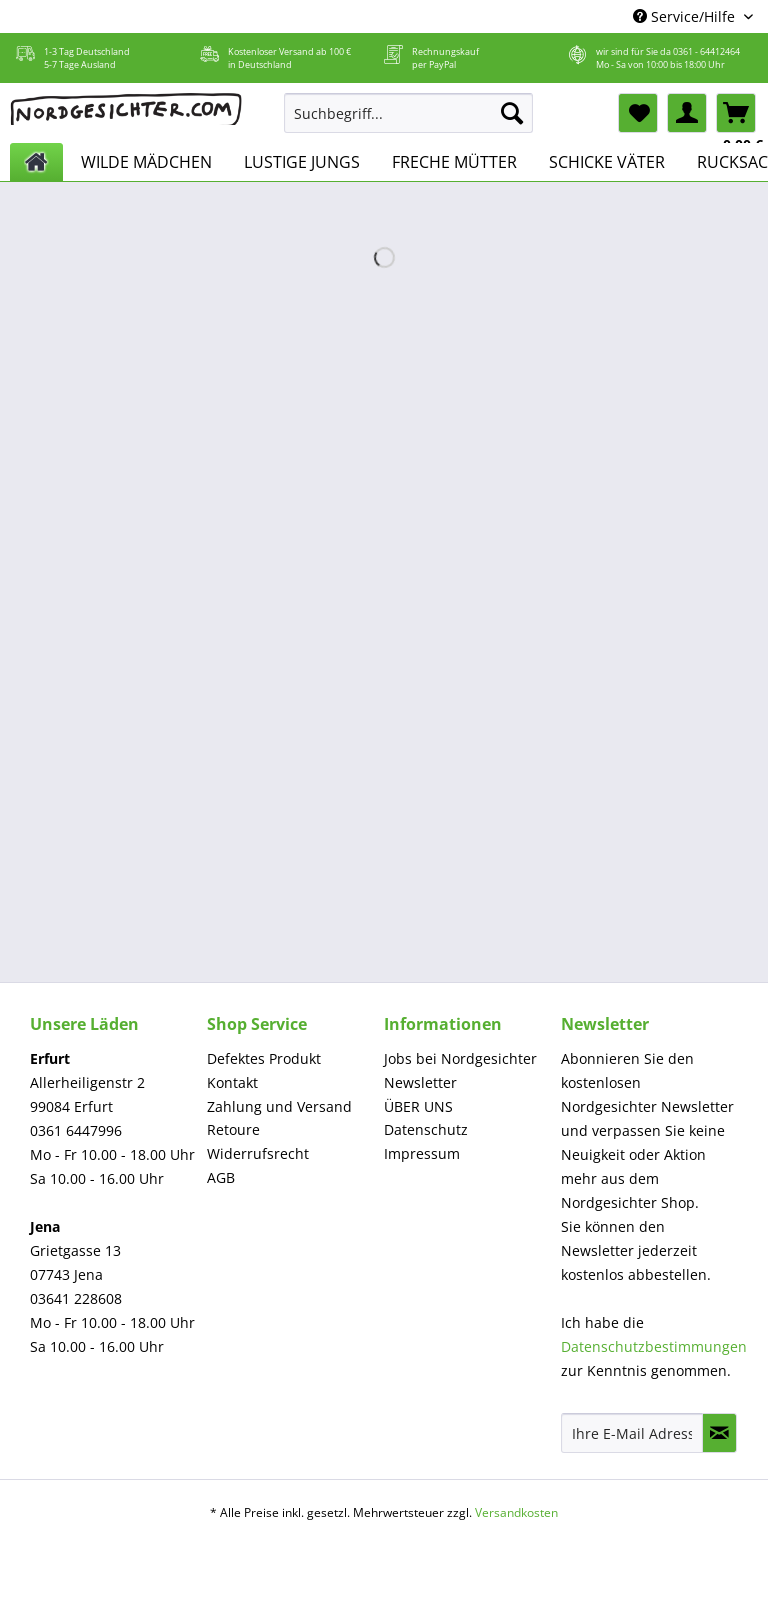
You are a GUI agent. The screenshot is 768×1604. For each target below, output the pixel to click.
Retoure (233, 1129)
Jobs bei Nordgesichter (460, 1058)
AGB (221, 1177)
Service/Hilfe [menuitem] (686, 16)
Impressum (422, 1153)
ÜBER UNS (418, 1106)
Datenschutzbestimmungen (654, 1346)
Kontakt (232, 1082)
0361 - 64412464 (706, 51)
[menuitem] (409, 122)
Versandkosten (516, 1512)
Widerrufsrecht (258, 1153)
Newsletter (420, 1082)
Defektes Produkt (264, 1058)
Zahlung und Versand (279, 1106)
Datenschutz (426, 1129)
